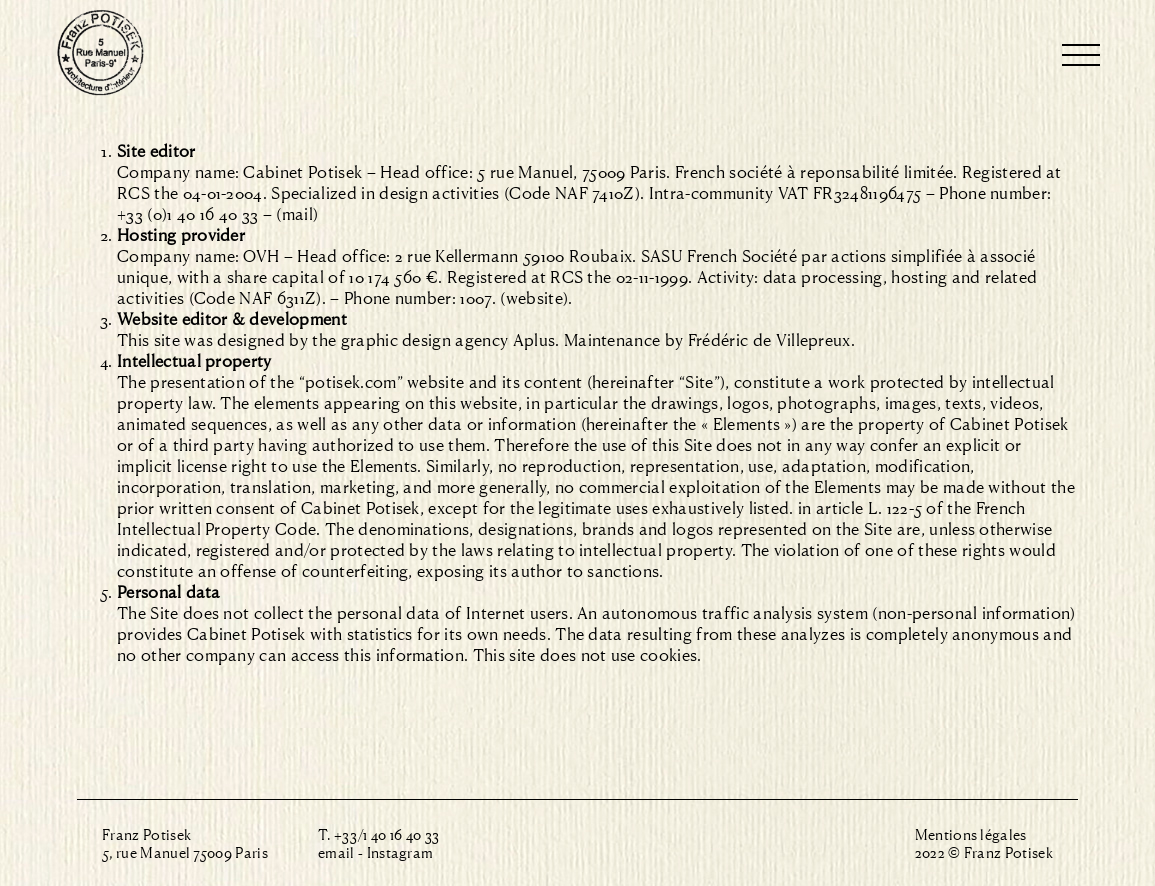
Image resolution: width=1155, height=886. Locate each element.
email (336, 852)
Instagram (400, 852)
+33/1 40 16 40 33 (386, 834)
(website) (534, 297)
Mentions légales (971, 834)
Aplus (534, 339)
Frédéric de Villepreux (769, 339)
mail (297, 213)
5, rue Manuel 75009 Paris (185, 852)
